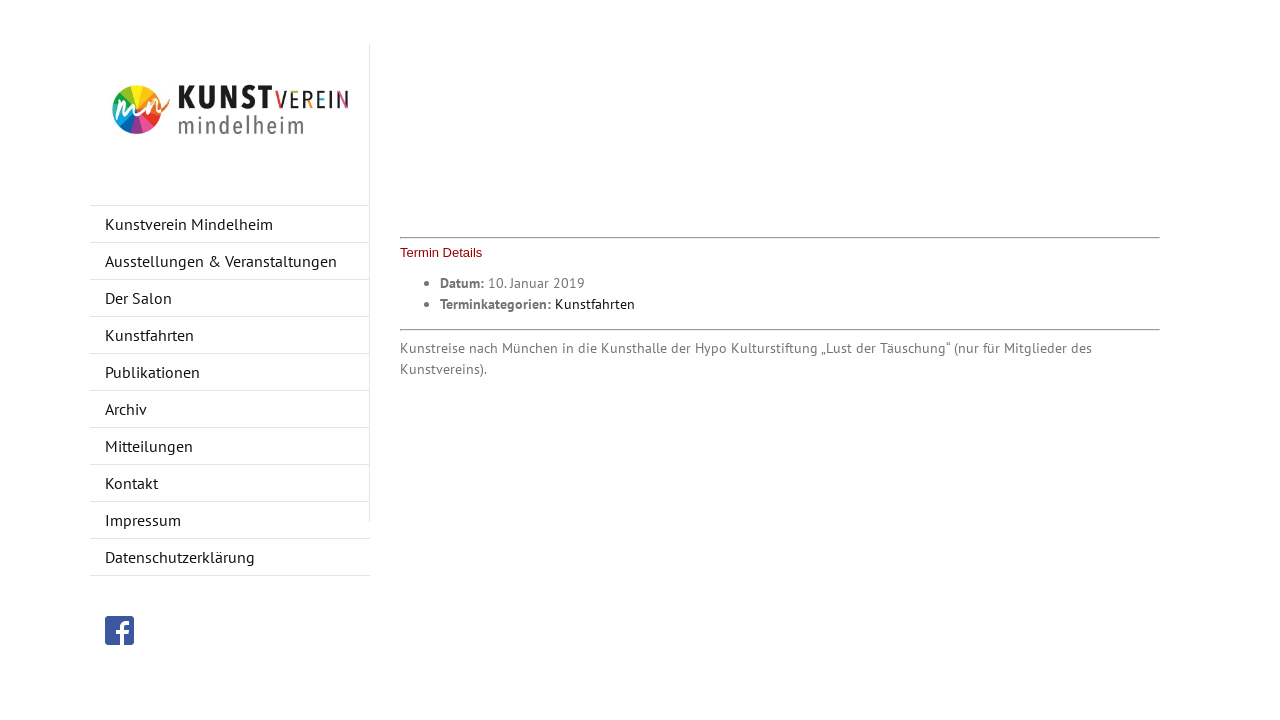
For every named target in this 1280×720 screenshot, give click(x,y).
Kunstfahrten (595, 304)
